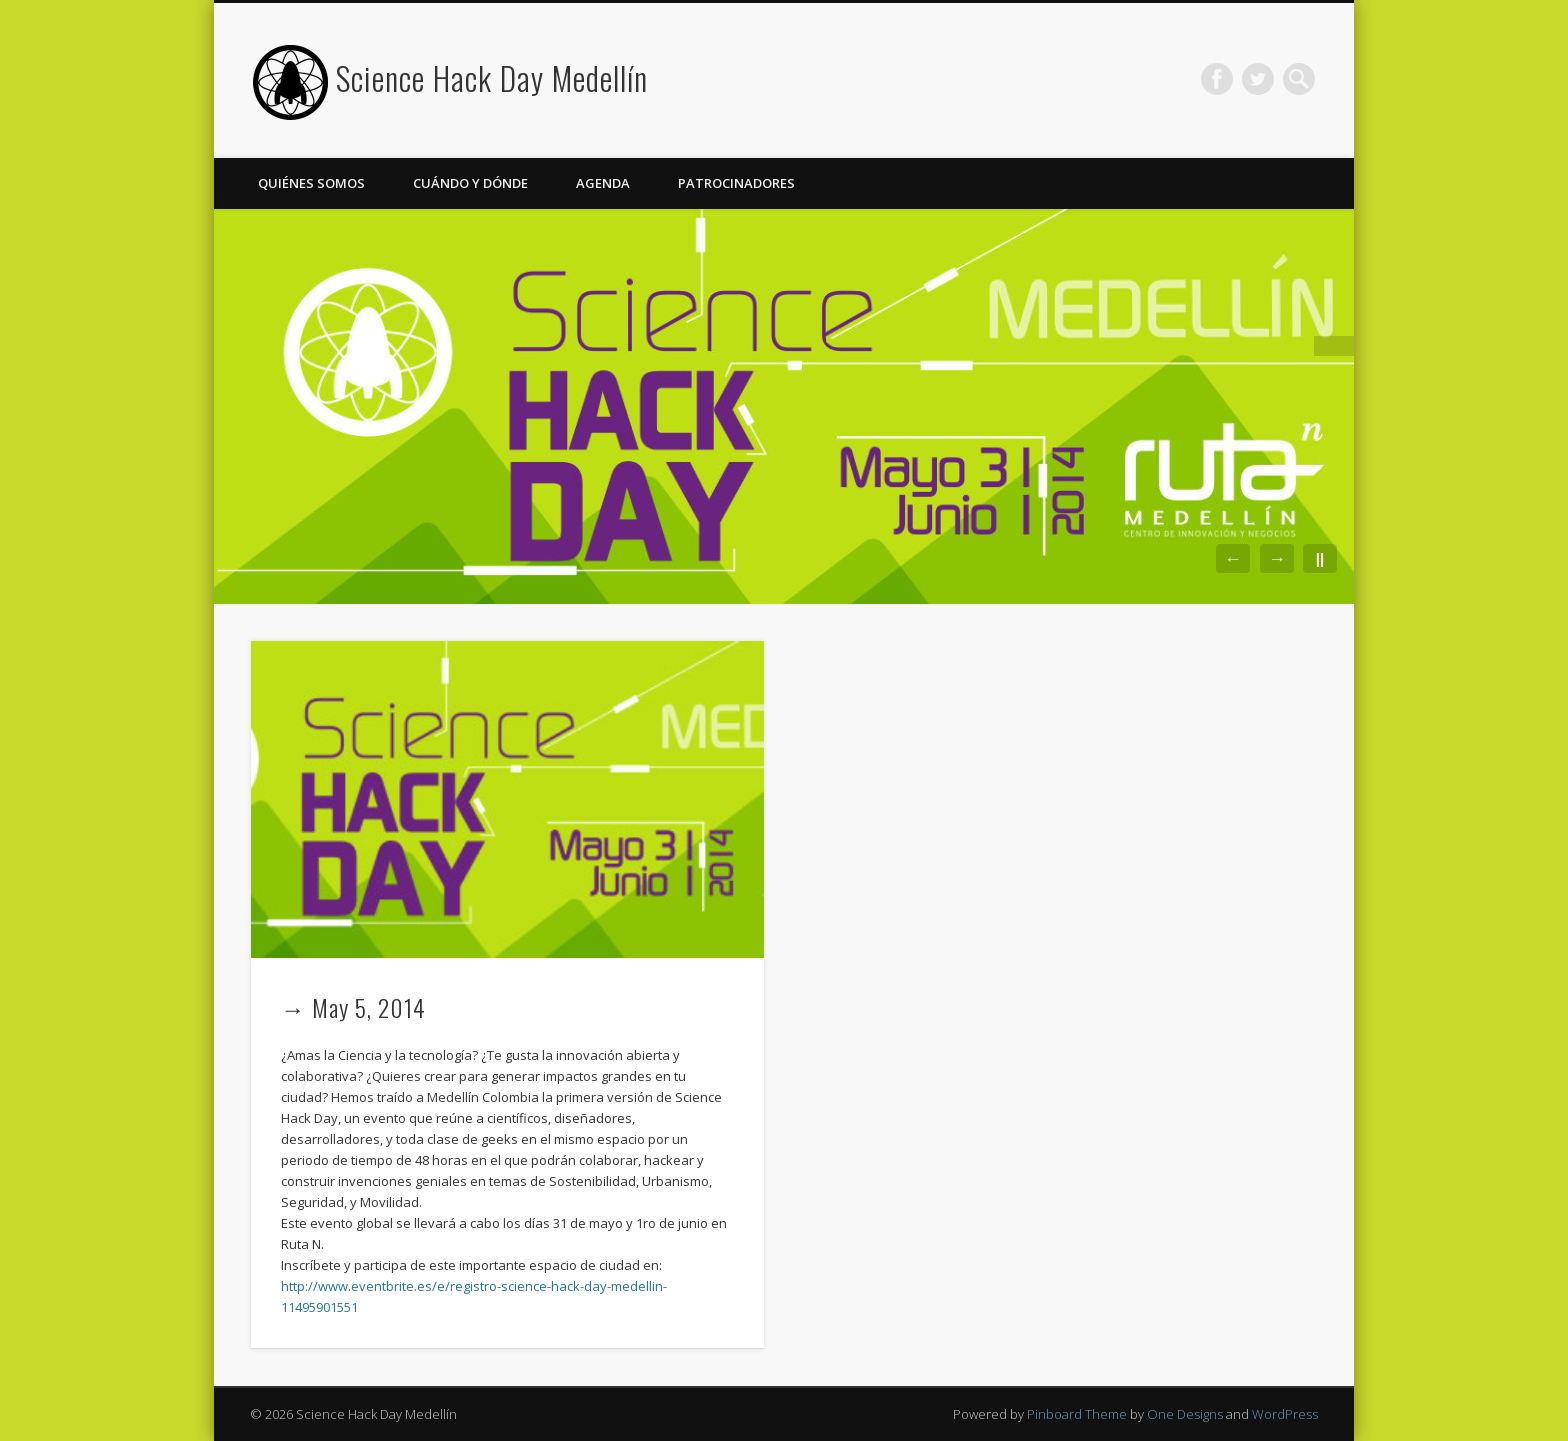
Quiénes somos (311, 183)
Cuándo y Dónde (470, 183)
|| (1320, 558)
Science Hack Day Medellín (492, 77)
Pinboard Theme (1077, 1414)
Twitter (1258, 79)
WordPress (1285, 1414)
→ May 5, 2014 (353, 1007)
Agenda (603, 183)
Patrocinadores (736, 183)
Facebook (1217, 79)
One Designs (1185, 1414)
